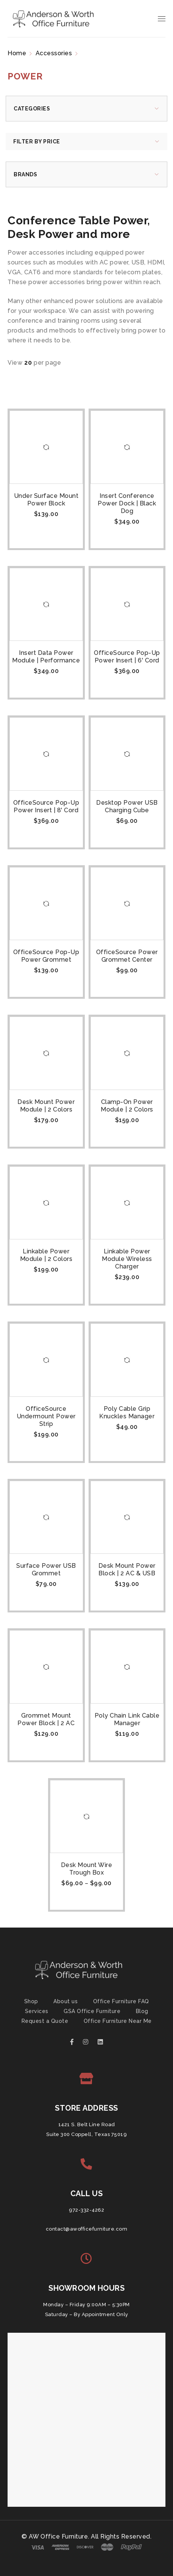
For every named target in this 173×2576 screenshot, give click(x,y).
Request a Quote (45, 2021)
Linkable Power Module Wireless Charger (127, 1259)
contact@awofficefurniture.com (87, 2229)
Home (17, 53)
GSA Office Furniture (92, 2011)
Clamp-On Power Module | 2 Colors (127, 1105)
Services (36, 2011)
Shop (31, 2001)
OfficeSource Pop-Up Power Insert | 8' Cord (46, 806)
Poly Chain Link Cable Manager (127, 1719)
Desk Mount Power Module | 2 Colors (46, 1105)
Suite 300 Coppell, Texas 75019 (86, 2134)
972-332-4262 (86, 2210)
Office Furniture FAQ (121, 2001)
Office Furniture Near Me (118, 2021)
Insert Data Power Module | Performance (46, 656)
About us (65, 2001)
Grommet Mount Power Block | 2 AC (46, 1719)
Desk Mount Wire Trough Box (86, 1868)
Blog (142, 2011)
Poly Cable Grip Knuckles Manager (126, 1412)
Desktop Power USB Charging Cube (127, 806)
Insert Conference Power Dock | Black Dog (127, 503)
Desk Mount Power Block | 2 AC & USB (127, 1569)
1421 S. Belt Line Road (86, 2124)
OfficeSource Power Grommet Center (127, 955)
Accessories (54, 53)
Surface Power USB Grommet (46, 1569)
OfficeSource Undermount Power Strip (46, 1416)
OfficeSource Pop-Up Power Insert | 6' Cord (127, 656)
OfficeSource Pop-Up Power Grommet (46, 955)
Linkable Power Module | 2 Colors (46, 1255)
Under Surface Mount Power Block (46, 499)
